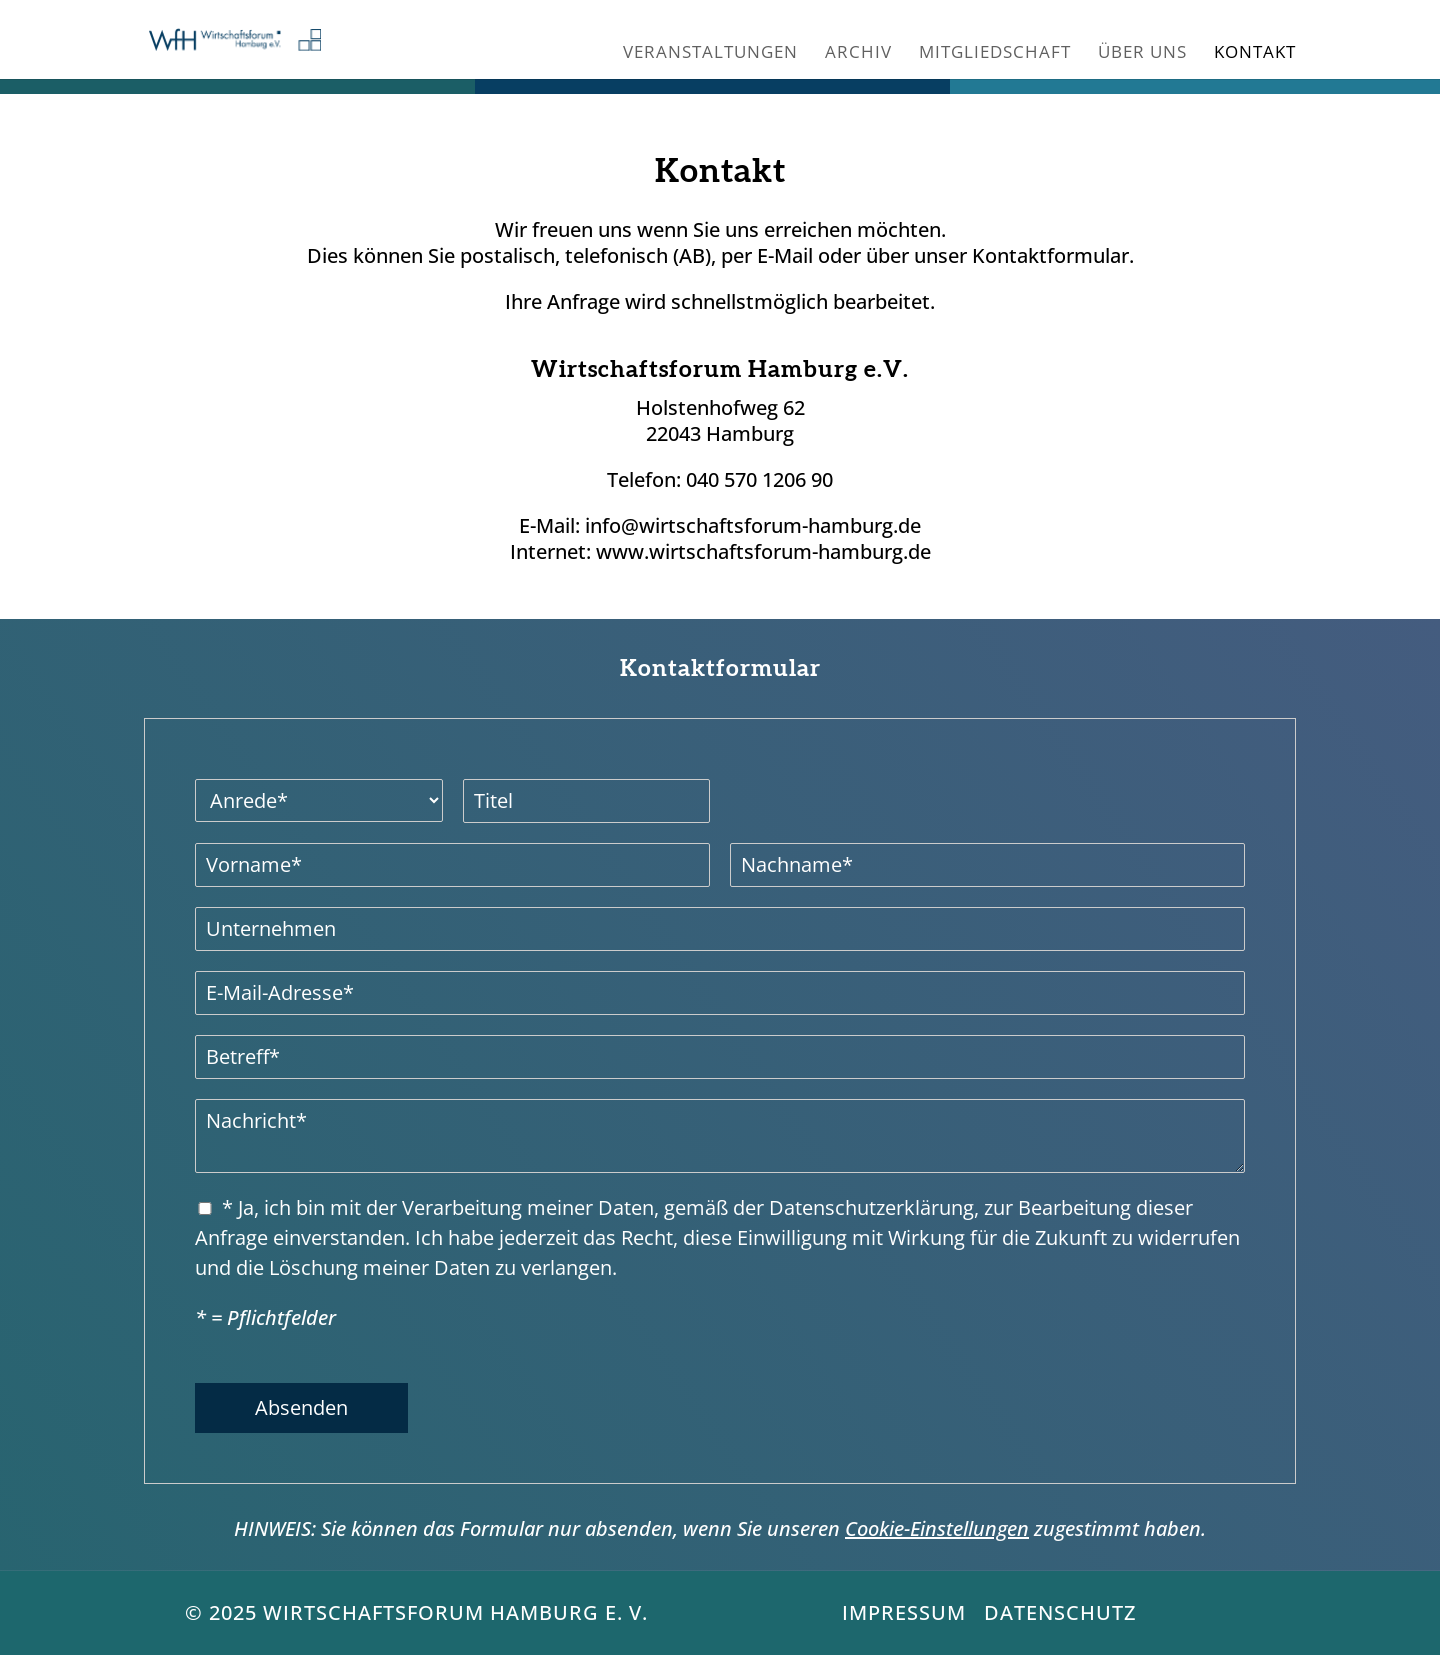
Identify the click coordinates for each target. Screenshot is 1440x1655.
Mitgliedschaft (995, 54)
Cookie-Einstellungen (937, 1528)
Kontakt (1255, 54)
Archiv (858, 54)
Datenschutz (1060, 1612)
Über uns (1142, 54)
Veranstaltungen (710, 54)
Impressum (904, 1612)
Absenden (301, 1407)
